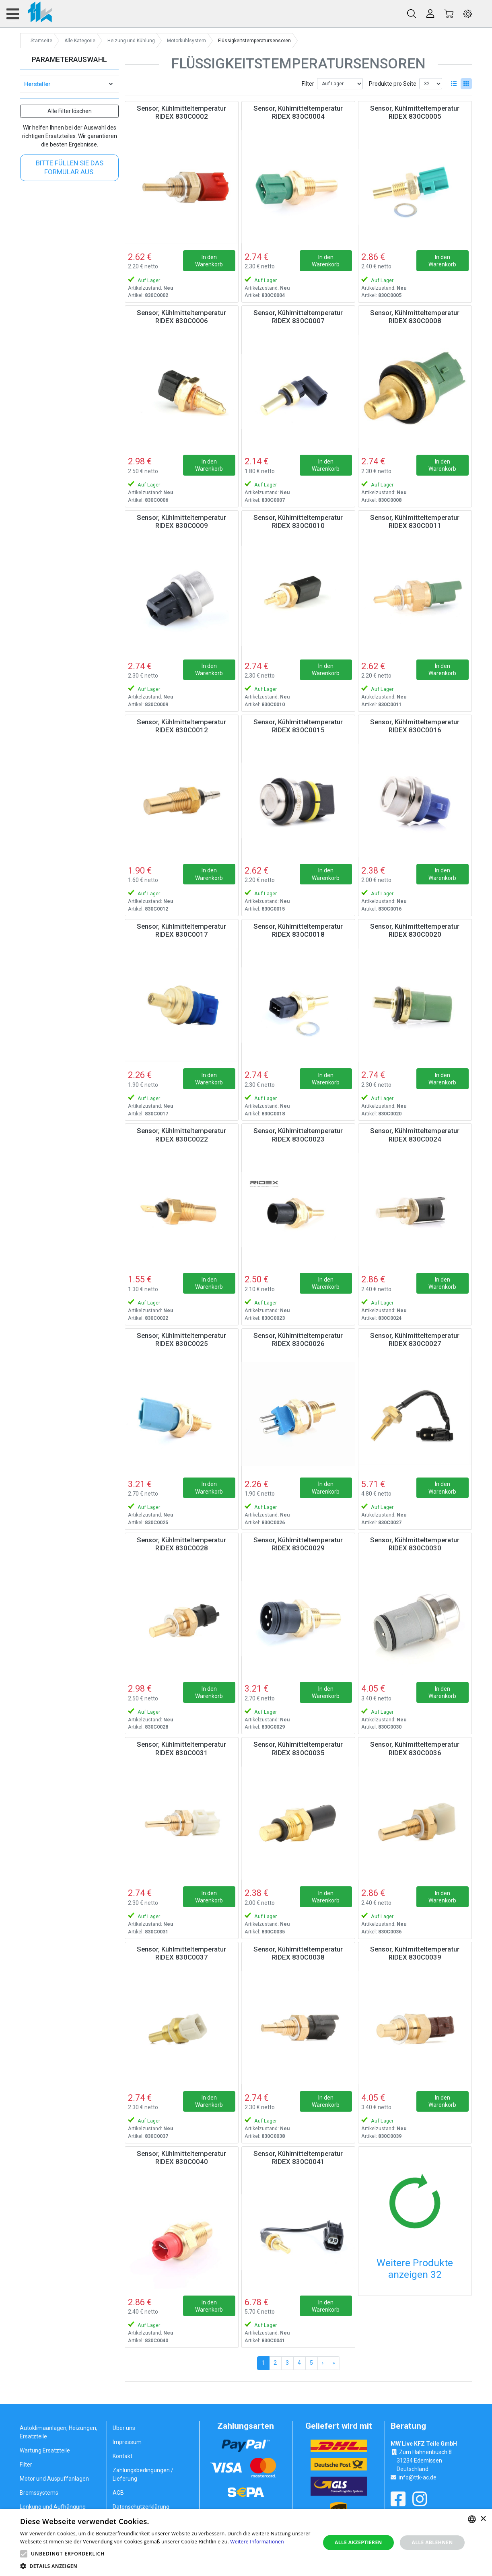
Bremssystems (39, 2492)
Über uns (124, 2428)
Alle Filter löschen (69, 111)
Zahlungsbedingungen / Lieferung (143, 2474)
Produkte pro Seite (392, 83)
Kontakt (122, 2456)
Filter (308, 83)
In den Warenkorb (209, 261)
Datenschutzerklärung (141, 2507)
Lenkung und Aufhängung (53, 2507)
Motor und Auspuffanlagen (54, 2478)
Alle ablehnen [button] (432, 2542)
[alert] (246, 2542)
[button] (24, 2554)
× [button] (483, 2519)
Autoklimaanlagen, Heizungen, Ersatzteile (58, 2432)
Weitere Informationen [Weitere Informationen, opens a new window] (257, 2541)
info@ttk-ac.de (417, 2477)
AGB (118, 2492)
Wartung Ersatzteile (45, 2450)
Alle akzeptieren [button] (358, 2542)
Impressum (127, 2442)
